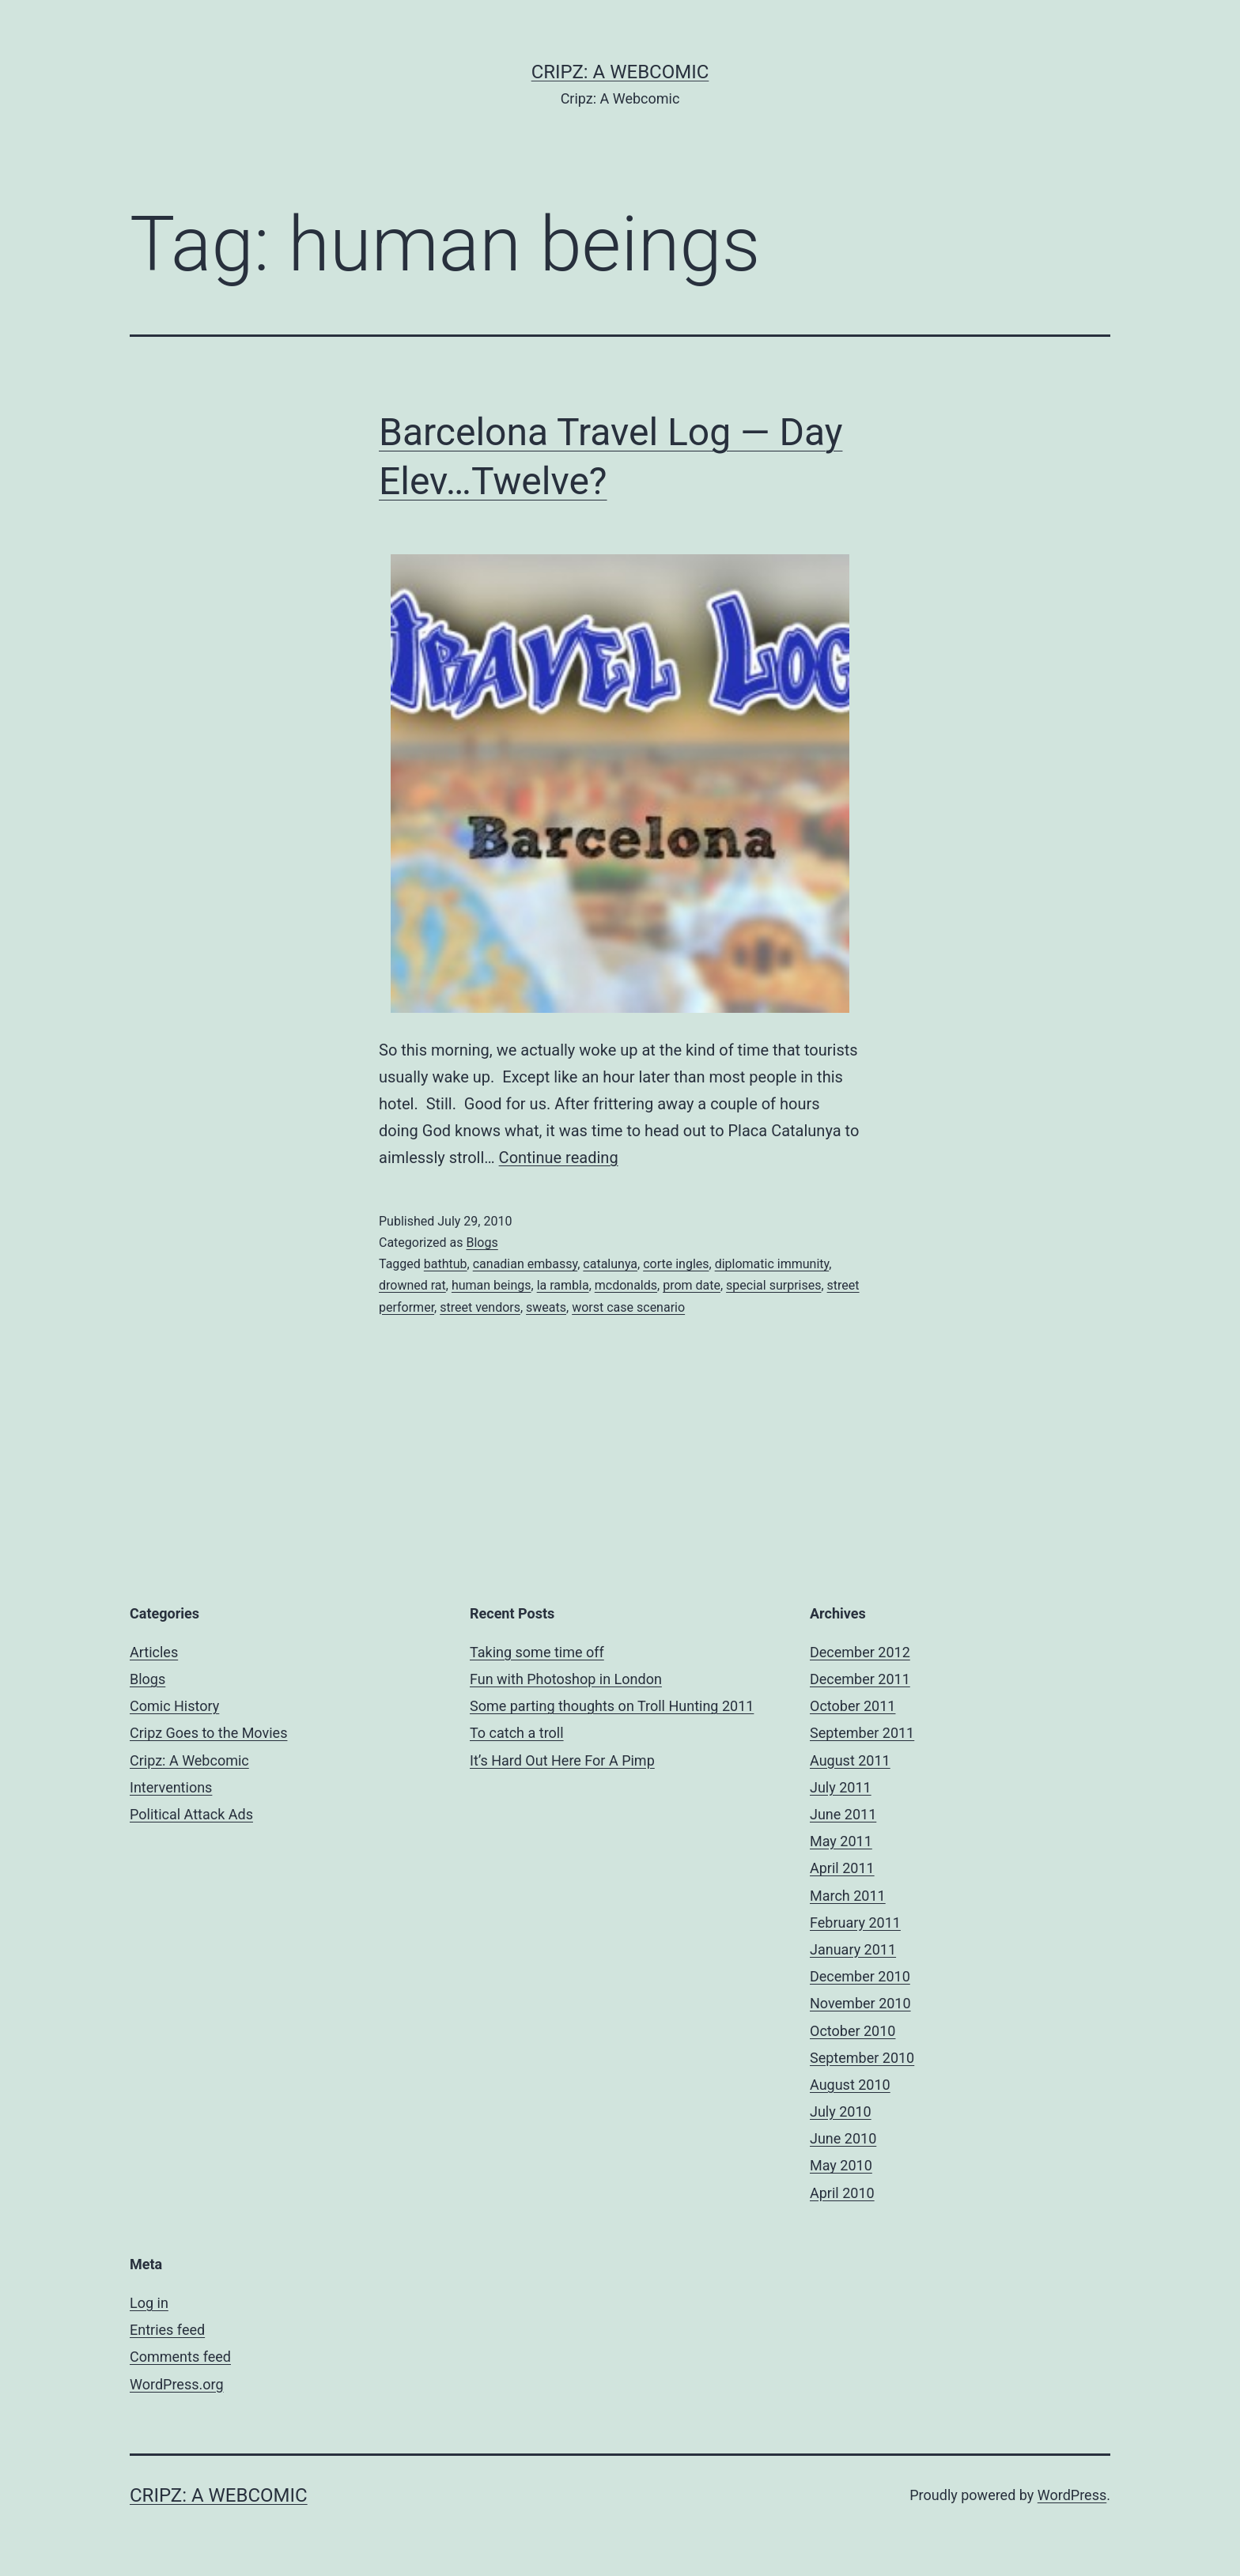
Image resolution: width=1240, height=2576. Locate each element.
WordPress (1072, 2495)
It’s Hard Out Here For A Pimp (562, 1760)
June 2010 (843, 2138)
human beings (491, 1285)
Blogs (481, 1242)
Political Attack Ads (191, 1814)
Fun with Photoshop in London (566, 1679)
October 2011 (852, 1706)
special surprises (773, 1285)
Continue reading (558, 1157)
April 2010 (842, 2193)
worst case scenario (628, 1307)
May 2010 (841, 2165)
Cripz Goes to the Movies (208, 1732)
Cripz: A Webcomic (620, 72)
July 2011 (840, 1787)
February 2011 (855, 1922)
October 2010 (852, 2031)
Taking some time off (537, 1652)
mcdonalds (626, 1285)
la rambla (563, 1285)
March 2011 (848, 1895)
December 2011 (860, 1679)
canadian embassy (525, 1263)
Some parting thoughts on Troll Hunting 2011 (612, 1706)
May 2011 (841, 1841)
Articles (154, 1652)
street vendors (480, 1307)
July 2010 (840, 2111)
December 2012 (860, 1652)
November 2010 (860, 2003)
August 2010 (850, 2084)
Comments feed (180, 2356)
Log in (149, 2303)
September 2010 (862, 2057)
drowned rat (412, 1285)
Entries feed (167, 2329)
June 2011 (843, 1814)
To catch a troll (517, 1732)
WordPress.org (177, 2384)
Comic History (174, 1706)
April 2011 (842, 1868)
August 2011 (850, 1760)
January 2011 (853, 1949)
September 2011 (862, 1732)
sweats (546, 1307)
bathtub (445, 1263)
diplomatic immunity (772, 1263)
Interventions (171, 1787)
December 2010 (860, 1976)
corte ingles (676, 1263)
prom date (691, 1285)
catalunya (610, 1263)
